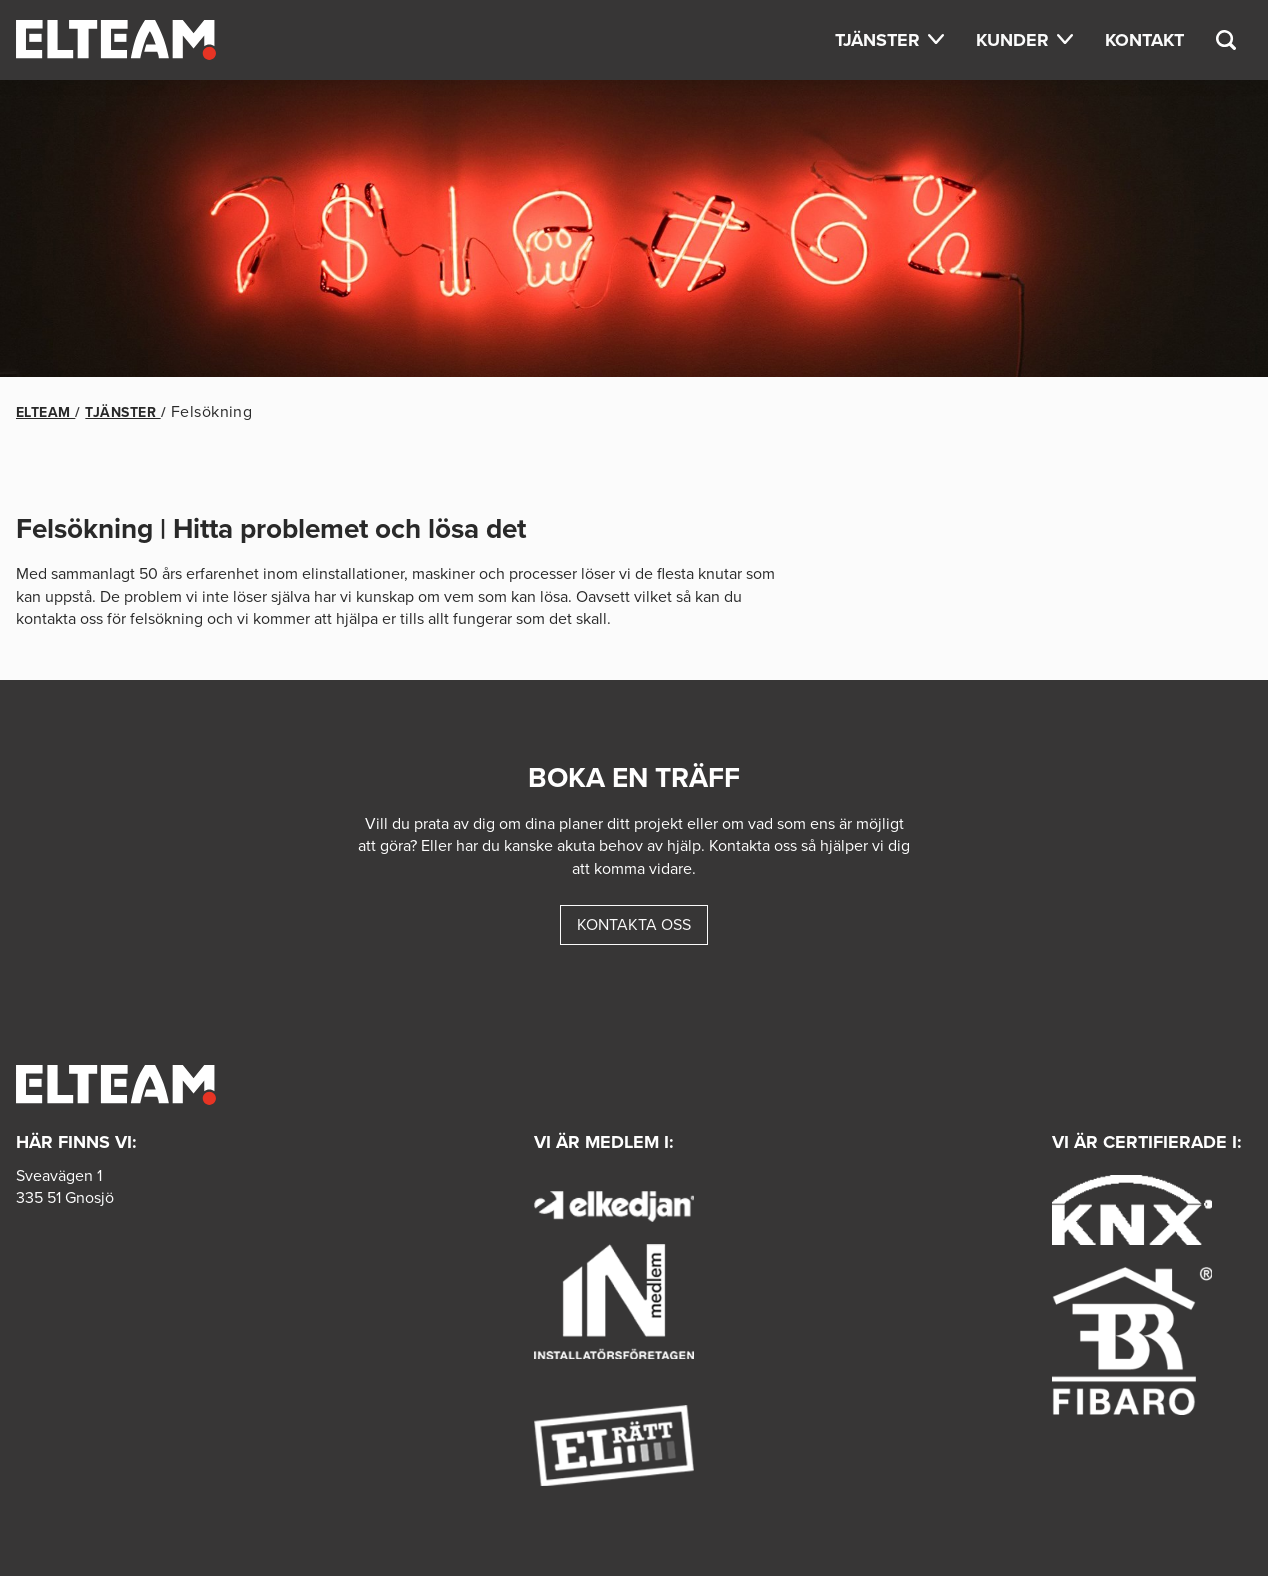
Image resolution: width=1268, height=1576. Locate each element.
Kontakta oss (634, 924)
